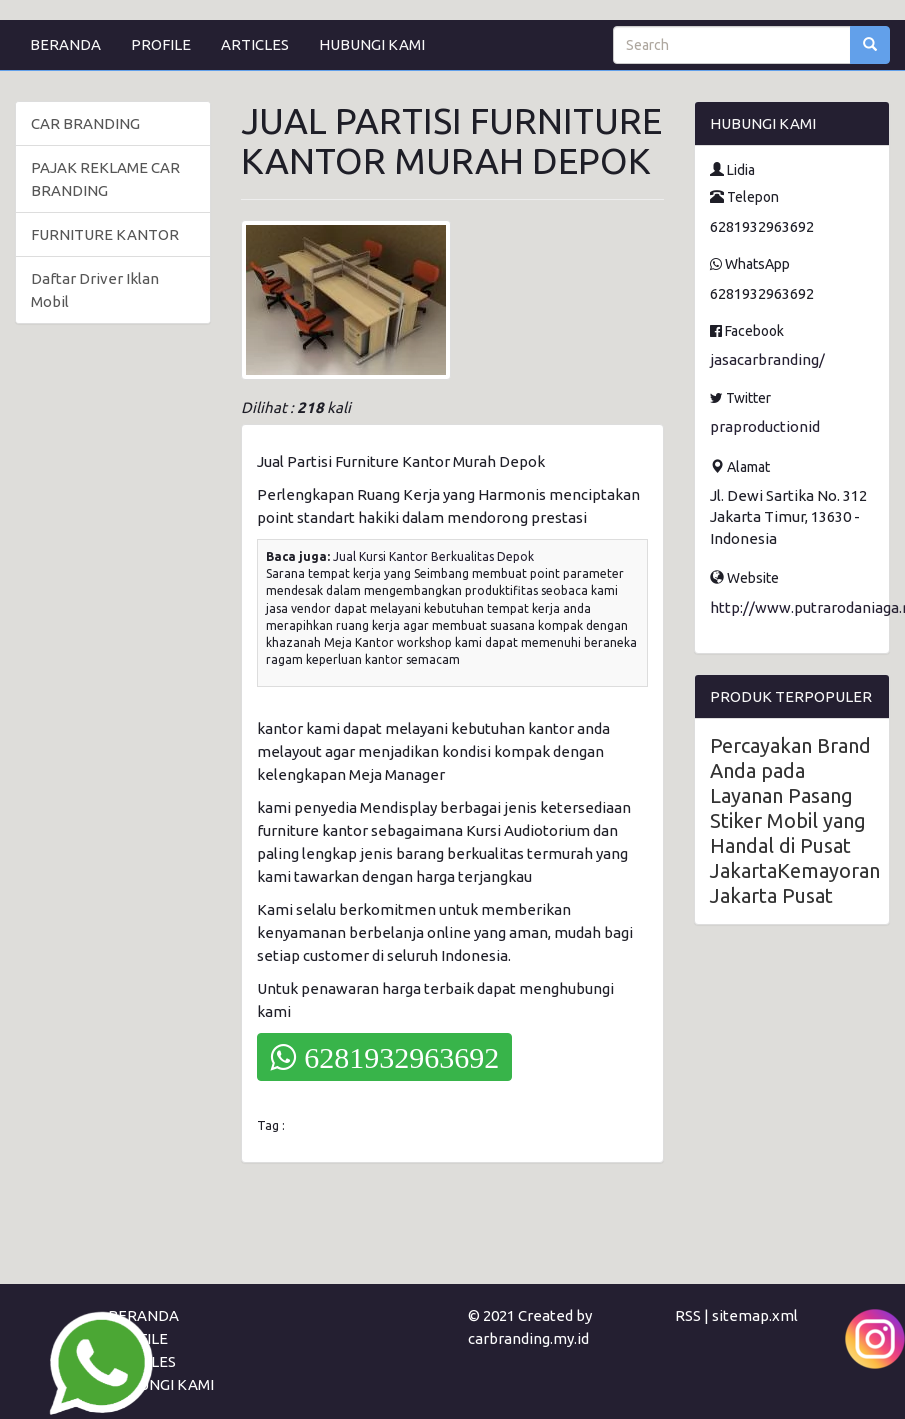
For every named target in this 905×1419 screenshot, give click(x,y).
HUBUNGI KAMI (372, 44)
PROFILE (161, 44)
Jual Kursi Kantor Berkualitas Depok (433, 556)
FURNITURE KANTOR (105, 234)
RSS (688, 1315)
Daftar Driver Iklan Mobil (95, 290)
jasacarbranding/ (767, 359)
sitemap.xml (755, 1315)
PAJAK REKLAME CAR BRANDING (105, 179)
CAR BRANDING (85, 123)
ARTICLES (255, 44)
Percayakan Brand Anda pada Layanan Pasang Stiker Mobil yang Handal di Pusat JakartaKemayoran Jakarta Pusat (795, 820)
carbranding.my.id (528, 1338)
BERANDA (65, 44)
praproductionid (765, 426)
